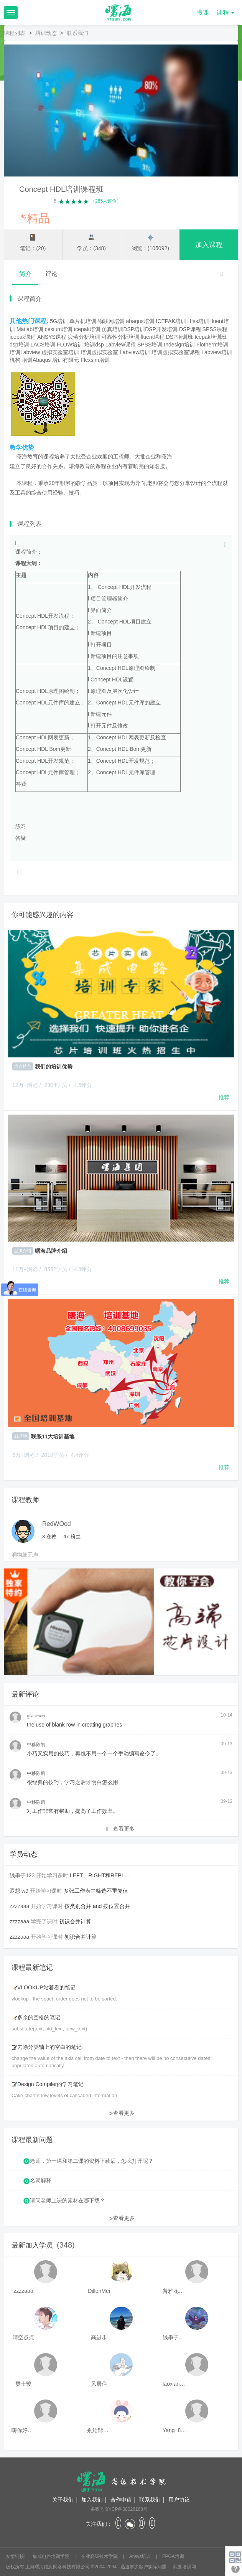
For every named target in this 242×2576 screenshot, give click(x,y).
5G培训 (59, 321)
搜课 (203, 12)
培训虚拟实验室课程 (175, 352)
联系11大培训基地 (53, 1436)
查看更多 (120, 1829)
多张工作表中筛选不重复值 (96, 1891)
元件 (133, 702)
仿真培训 (112, 329)
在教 (49, 1536)
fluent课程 (153, 337)
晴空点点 (23, 2337)
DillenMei (99, 2291)
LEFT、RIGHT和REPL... (99, 1875)
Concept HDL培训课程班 (61, 189)
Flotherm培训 (212, 344)
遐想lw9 (19, 1891)
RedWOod (56, 1524)
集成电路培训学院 (52, 2556)
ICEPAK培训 (171, 321)
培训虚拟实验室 (99, 352)
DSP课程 (190, 329)
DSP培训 (134, 329)
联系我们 (150, 2500)
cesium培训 (58, 329)
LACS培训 (42, 344)
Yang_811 (174, 2430)
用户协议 (179, 2500)
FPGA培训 (173, 2556)
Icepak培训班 (210, 337)
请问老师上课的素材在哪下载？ (67, 2200)
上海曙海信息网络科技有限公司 (57, 2566)
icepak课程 (23, 337)
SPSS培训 (149, 344)
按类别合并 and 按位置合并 (97, 1906)
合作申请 (121, 2500)
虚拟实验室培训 (60, 352)
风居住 (99, 2384)
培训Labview (25, 352)
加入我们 (92, 2500)
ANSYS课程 (51, 337)
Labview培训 (135, 352)
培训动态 (46, 33)
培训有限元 (65, 360)
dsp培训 (19, 344)
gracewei (36, 1715)
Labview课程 (120, 344)
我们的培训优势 (53, 1067)
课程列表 (14, 33)
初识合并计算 (75, 1921)
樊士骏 (23, 2384)
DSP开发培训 (161, 329)
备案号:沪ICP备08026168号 (119, 2509)
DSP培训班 (179, 337)
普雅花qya (174, 2291)
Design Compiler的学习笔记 (48, 2084)
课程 (225, 12)
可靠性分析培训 (120, 337)
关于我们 (63, 2500)
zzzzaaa (19, 1906)
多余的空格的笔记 (36, 2017)
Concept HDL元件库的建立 (48, 702)
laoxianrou (174, 2384)
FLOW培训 (70, 344)
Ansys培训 (140, 2556)
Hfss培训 (198, 321)
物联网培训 (111, 321)
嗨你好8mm (23, 2430)
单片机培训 (82, 321)
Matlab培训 (29, 329)
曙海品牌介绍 (51, 1251)
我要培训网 (184, 2566)
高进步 (99, 2337)
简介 (25, 273)
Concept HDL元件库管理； (48, 772)
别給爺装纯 (99, 2430)
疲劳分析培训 (84, 337)
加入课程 (209, 245)
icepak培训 (87, 329)
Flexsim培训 (95, 360)
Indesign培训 (179, 344)
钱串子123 (22, 1875)
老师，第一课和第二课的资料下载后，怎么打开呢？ (91, 2161)
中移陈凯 (36, 1744)
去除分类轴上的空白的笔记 (47, 2047)
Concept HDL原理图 (40, 691)
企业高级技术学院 (100, 2556)
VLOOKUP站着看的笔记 (44, 1987)
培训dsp (94, 344)
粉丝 (71, 1536)
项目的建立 (61, 627)
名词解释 (40, 2180)
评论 (51, 273)
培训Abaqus (36, 360)
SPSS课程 (214, 329)
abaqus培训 (140, 321)
